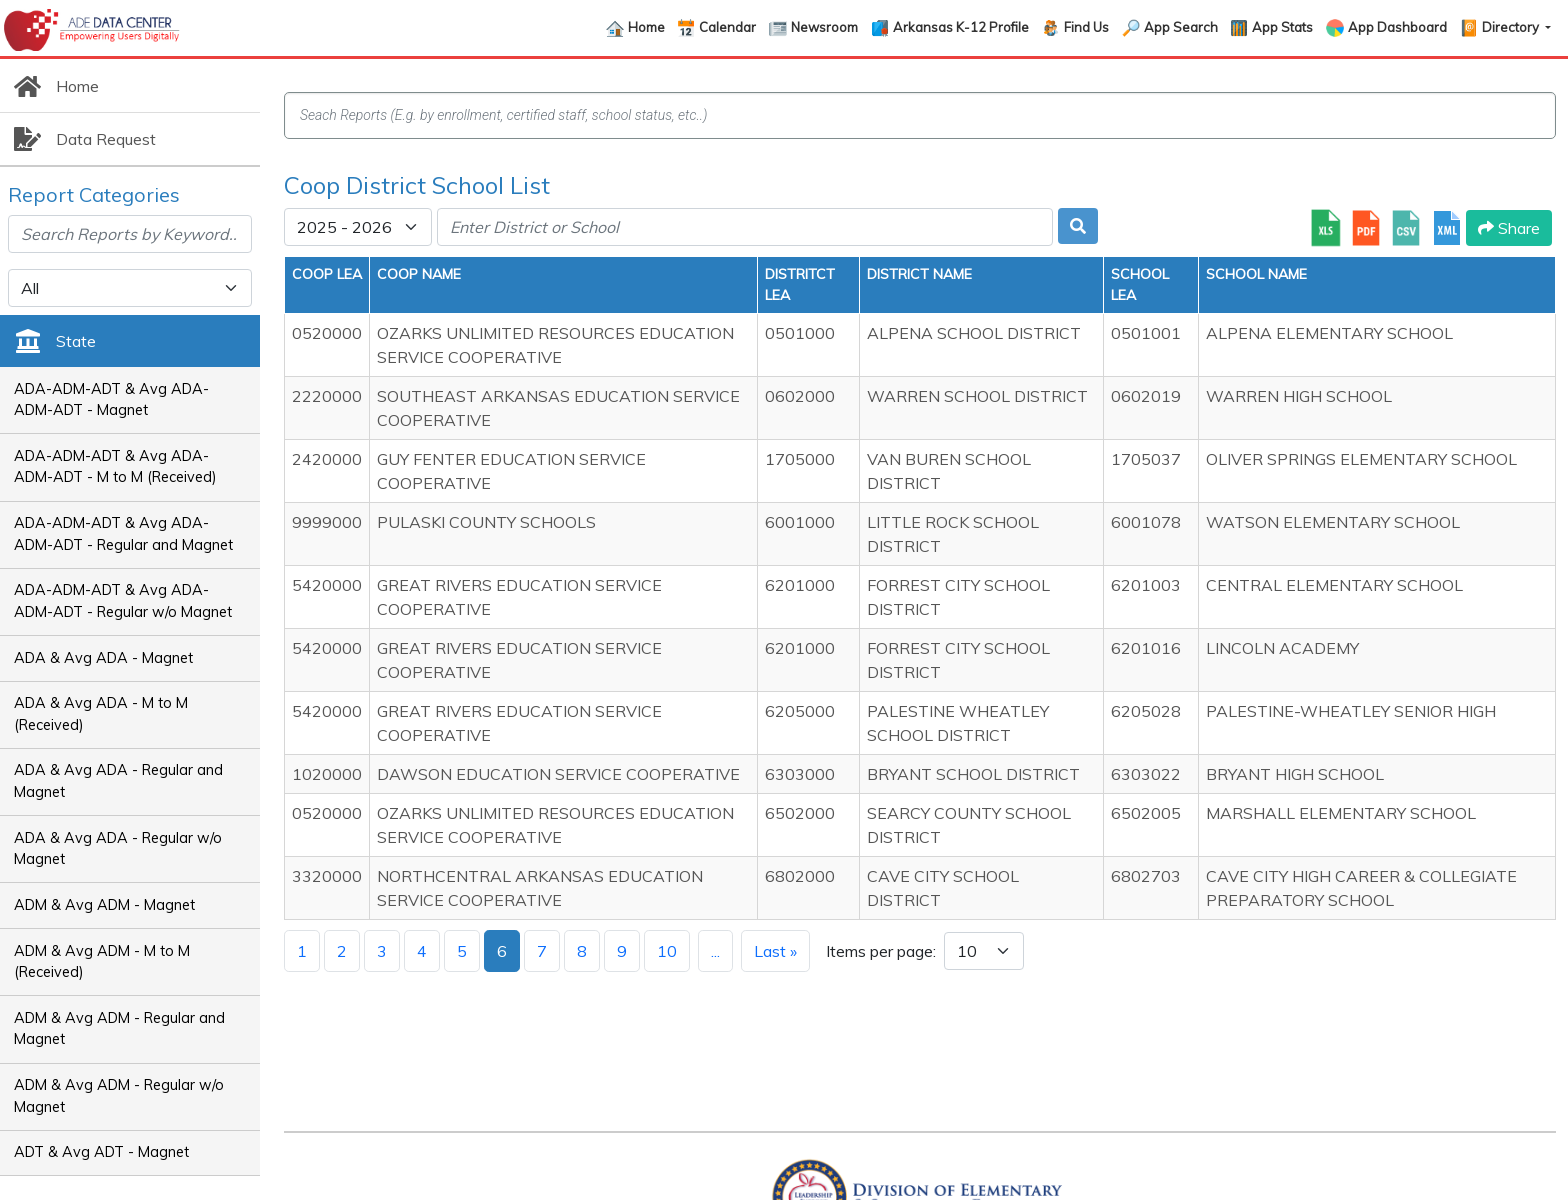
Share (1509, 228)
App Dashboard (1397, 27)
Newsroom (824, 27)
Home (646, 27)
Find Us (1086, 27)
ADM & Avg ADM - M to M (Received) (102, 962)
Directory (1512, 27)
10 (667, 951)
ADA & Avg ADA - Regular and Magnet (118, 781)
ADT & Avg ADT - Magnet (101, 1152)
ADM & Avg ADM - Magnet (104, 905)
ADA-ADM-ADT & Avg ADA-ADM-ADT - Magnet (111, 400)
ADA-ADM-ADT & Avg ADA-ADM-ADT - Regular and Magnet (123, 534)
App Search (1181, 27)
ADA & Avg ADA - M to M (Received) (101, 714)
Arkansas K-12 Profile (961, 27)
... (715, 951)
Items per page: (881, 951)
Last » (775, 951)
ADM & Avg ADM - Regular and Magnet (119, 1029)
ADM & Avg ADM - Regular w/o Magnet (119, 1096)
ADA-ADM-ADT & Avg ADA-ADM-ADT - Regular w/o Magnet (123, 601)
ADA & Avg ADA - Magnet (103, 658)
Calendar (727, 27)
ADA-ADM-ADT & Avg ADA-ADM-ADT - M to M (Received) (115, 467)
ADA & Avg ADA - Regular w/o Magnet (118, 849)
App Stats (1282, 27)
